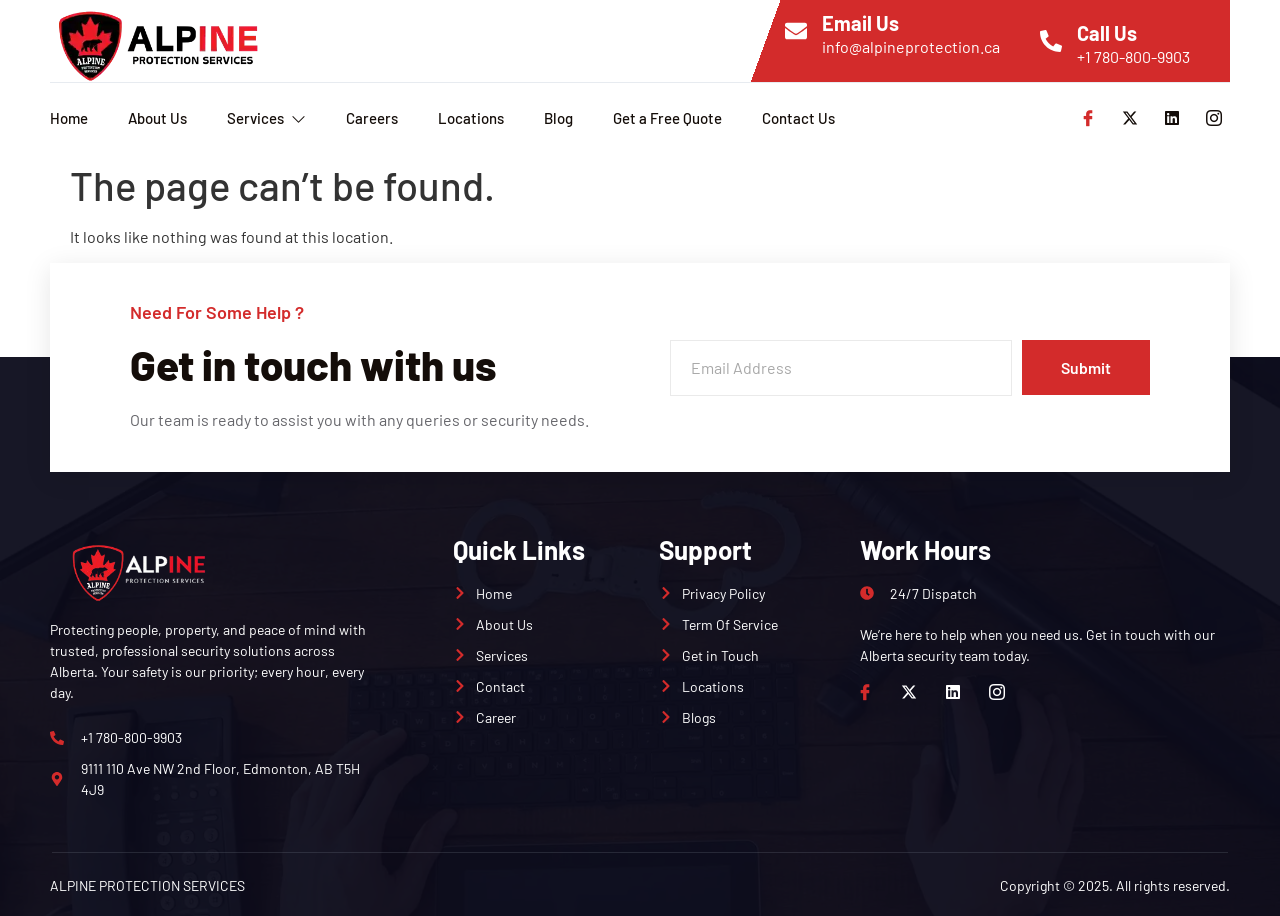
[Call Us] (1051, 41)
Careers (372, 118)
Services (266, 118)
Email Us (860, 23)
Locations (471, 118)
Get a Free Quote (667, 118)
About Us (157, 118)
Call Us (1107, 33)
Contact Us (798, 118)
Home (69, 118)
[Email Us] (796, 31)
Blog (558, 118)
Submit (1085, 367)
